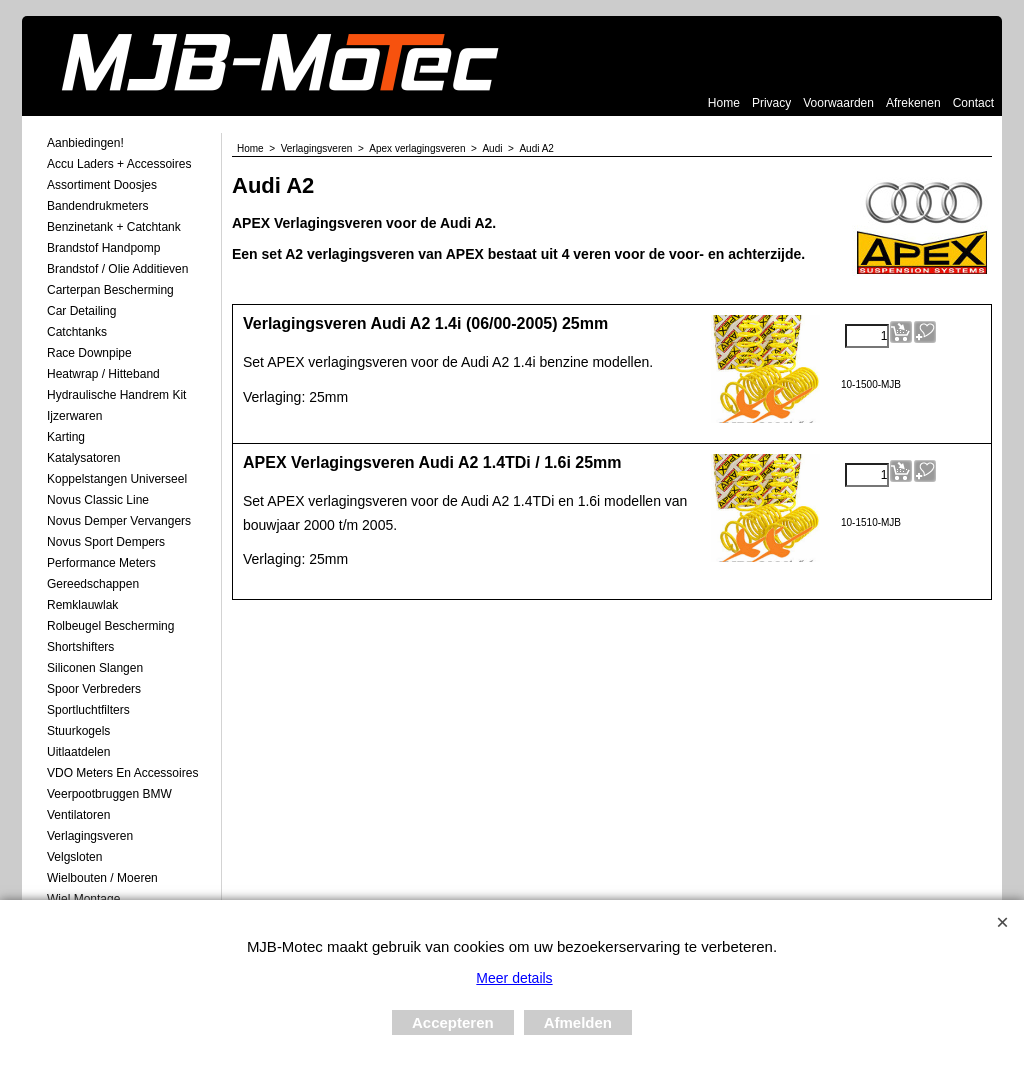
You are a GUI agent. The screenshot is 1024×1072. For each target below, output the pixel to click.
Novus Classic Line (98, 500)
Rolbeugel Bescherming (110, 626)
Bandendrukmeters (97, 206)
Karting (66, 437)
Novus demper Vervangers (119, 521)
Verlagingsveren (90, 836)
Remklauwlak (82, 605)
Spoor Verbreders (94, 689)
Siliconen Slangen (95, 668)
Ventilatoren (78, 815)
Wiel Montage (83, 899)
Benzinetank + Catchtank (114, 227)
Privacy (771, 103)
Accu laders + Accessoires (119, 164)
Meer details (514, 978)
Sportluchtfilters (88, 710)
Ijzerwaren (74, 416)
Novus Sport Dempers (106, 542)
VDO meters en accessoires (122, 773)
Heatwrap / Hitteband (103, 374)
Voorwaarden (838, 103)
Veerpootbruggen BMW (109, 794)
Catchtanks (77, 332)
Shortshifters (80, 647)
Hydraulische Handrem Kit (116, 395)
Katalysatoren (83, 458)
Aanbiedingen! (85, 143)
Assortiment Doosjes (102, 185)
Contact (973, 103)
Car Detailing (81, 311)
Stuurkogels (78, 731)
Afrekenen (913, 103)
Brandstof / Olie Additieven (117, 269)
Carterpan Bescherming (110, 290)
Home (724, 103)
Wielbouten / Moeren (102, 878)
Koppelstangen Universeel (117, 479)
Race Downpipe (89, 353)
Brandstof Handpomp (103, 248)
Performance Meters (101, 563)
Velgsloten (74, 857)
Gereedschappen (93, 584)
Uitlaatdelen (78, 752)
